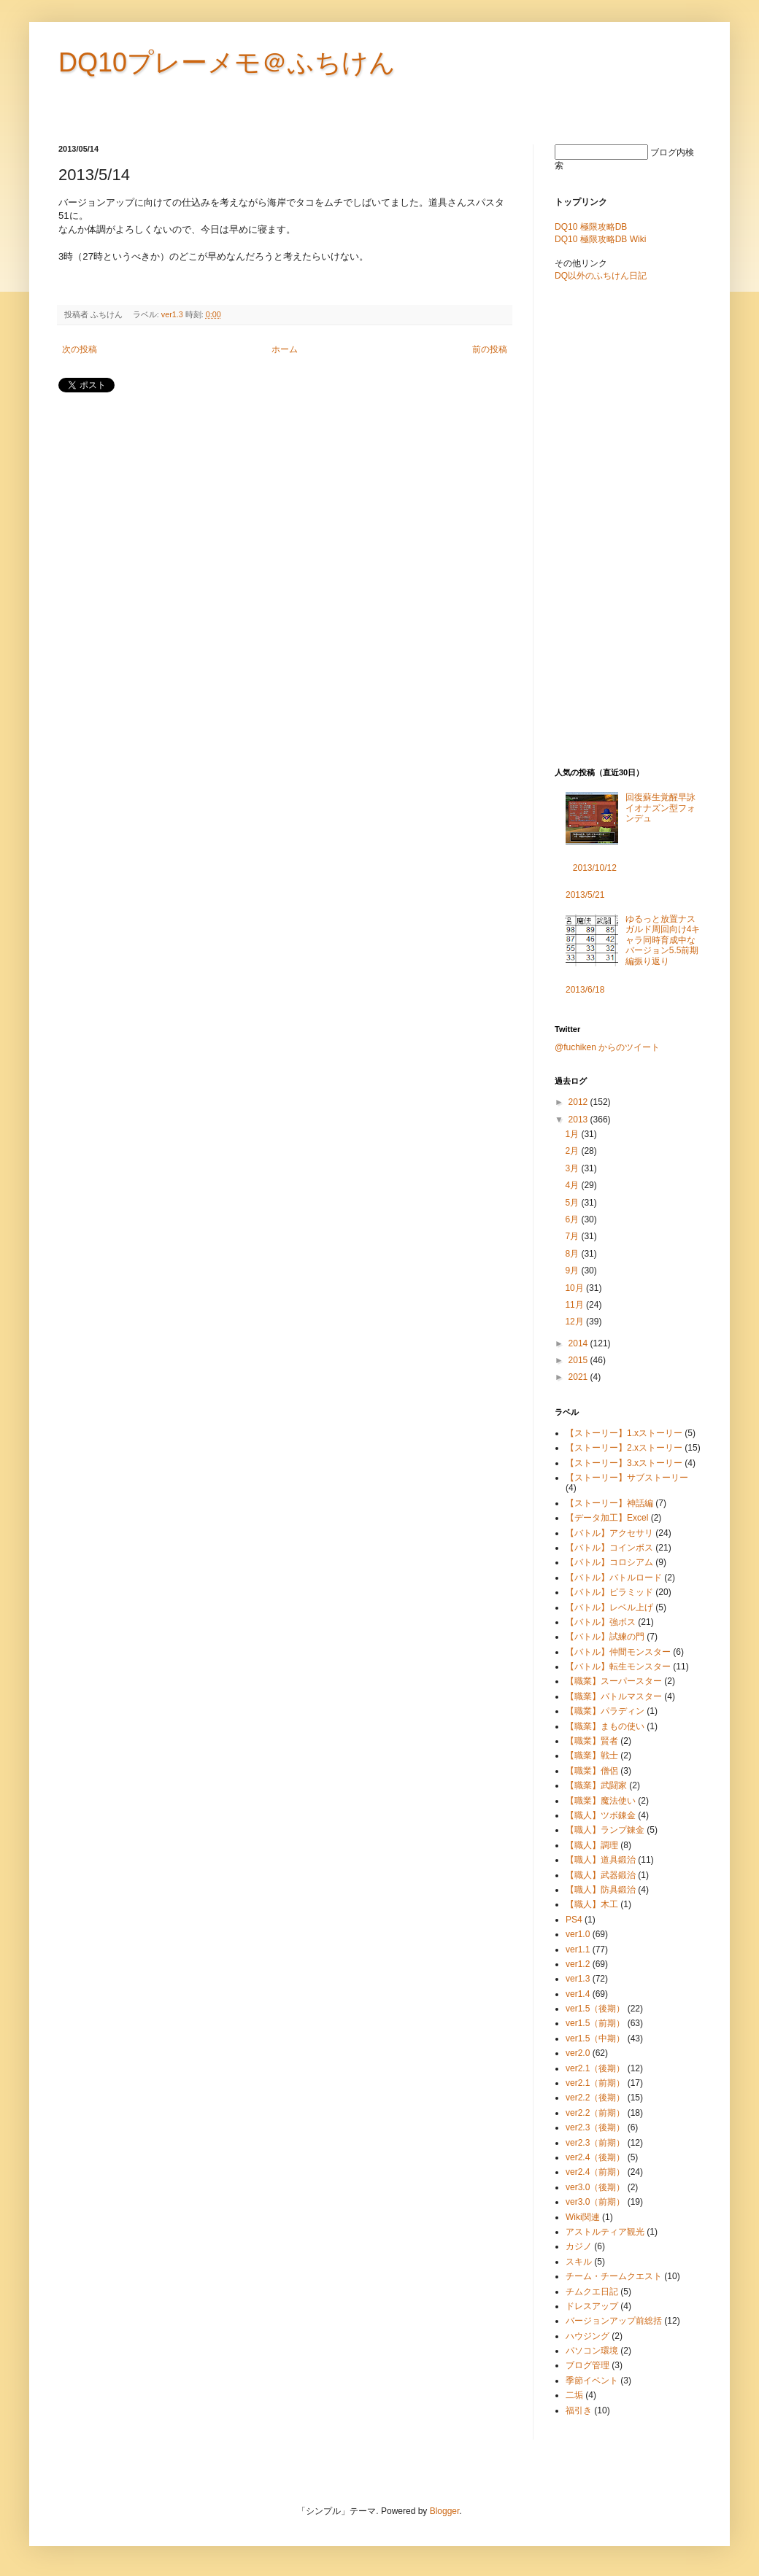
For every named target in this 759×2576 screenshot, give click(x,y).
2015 (579, 1360)
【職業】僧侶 (592, 1771)
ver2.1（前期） (595, 2083)
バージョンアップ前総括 (614, 2321)
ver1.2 (578, 1964)
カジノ (579, 2246)
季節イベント (592, 2380)
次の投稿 (79, 349)
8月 (573, 1254)
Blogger (445, 2511)
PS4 (574, 1919)
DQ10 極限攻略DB (591, 227)
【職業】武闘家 (596, 1785)
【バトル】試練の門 (605, 1637)
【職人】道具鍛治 (601, 1860)
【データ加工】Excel (607, 1518)
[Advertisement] (229, 440)
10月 (575, 1288)
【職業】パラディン (605, 1711)
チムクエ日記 (592, 2291)
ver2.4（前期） (595, 2172)
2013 (579, 1119)
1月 (573, 1134)
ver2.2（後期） (595, 2097)
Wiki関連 (583, 2217)
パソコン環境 (592, 2351)
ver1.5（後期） (595, 2008)
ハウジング (587, 2336)
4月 (573, 1185)
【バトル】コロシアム (609, 1562)
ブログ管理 (587, 2365)
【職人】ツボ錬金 (601, 1815)
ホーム (284, 349)
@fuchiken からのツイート (607, 1047)
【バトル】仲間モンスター (618, 1652)
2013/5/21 (585, 895)
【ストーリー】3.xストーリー (624, 1463)
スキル (579, 2262)
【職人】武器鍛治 (601, 1875)
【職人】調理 (592, 1845)
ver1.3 (172, 314)
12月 (575, 1321)
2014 (579, 1343)
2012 (579, 1102)
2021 (579, 1377)
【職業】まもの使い (605, 1726)
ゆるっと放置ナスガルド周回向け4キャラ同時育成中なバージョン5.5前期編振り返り (663, 940)
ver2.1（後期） (595, 2068)
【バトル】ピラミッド (609, 1592)
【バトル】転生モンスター (618, 1666)
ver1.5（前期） (595, 2023)
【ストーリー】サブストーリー (627, 1478)
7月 (573, 1236)
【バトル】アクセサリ (609, 1533)
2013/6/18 (585, 990)
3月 (573, 1168)
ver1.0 (578, 1934)
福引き (579, 2410)
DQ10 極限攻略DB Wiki (600, 239)
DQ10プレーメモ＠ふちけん (227, 62)
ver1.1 (578, 1949)
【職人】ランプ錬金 (605, 1830)
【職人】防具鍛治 (601, 1890)
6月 (573, 1219)
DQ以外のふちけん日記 (601, 276)
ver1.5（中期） (595, 2038)
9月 (573, 1270)
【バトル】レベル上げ (609, 1607)
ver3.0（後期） (595, 2187)
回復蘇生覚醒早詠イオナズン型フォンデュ (660, 807)
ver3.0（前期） (595, 2202)
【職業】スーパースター (614, 1681)
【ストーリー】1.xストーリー (624, 1433)
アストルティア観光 (605, 2232)
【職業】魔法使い (601, 1801)
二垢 (574, 2395)
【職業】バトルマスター (614, 1696)
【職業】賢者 (592, 1741)
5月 (573, 1203)
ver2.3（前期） (595, 2143)
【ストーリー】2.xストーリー (624, 1448)
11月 (575, 1305)
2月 (573, 1151)
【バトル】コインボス (609, 1548)
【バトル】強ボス (601, 1622)
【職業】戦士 (592, 1755)
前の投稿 (489, 349)
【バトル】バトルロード (614, 1577)
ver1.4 (578, 1994)
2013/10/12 (595, 868)
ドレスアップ (592, 2306)
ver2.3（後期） (595, 2127)
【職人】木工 (592, 1904)
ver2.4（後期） (595, 2157)
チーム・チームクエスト (614, 2276)
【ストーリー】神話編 (609, 1503)
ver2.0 (578, 2053)
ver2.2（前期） (595, 2113)
